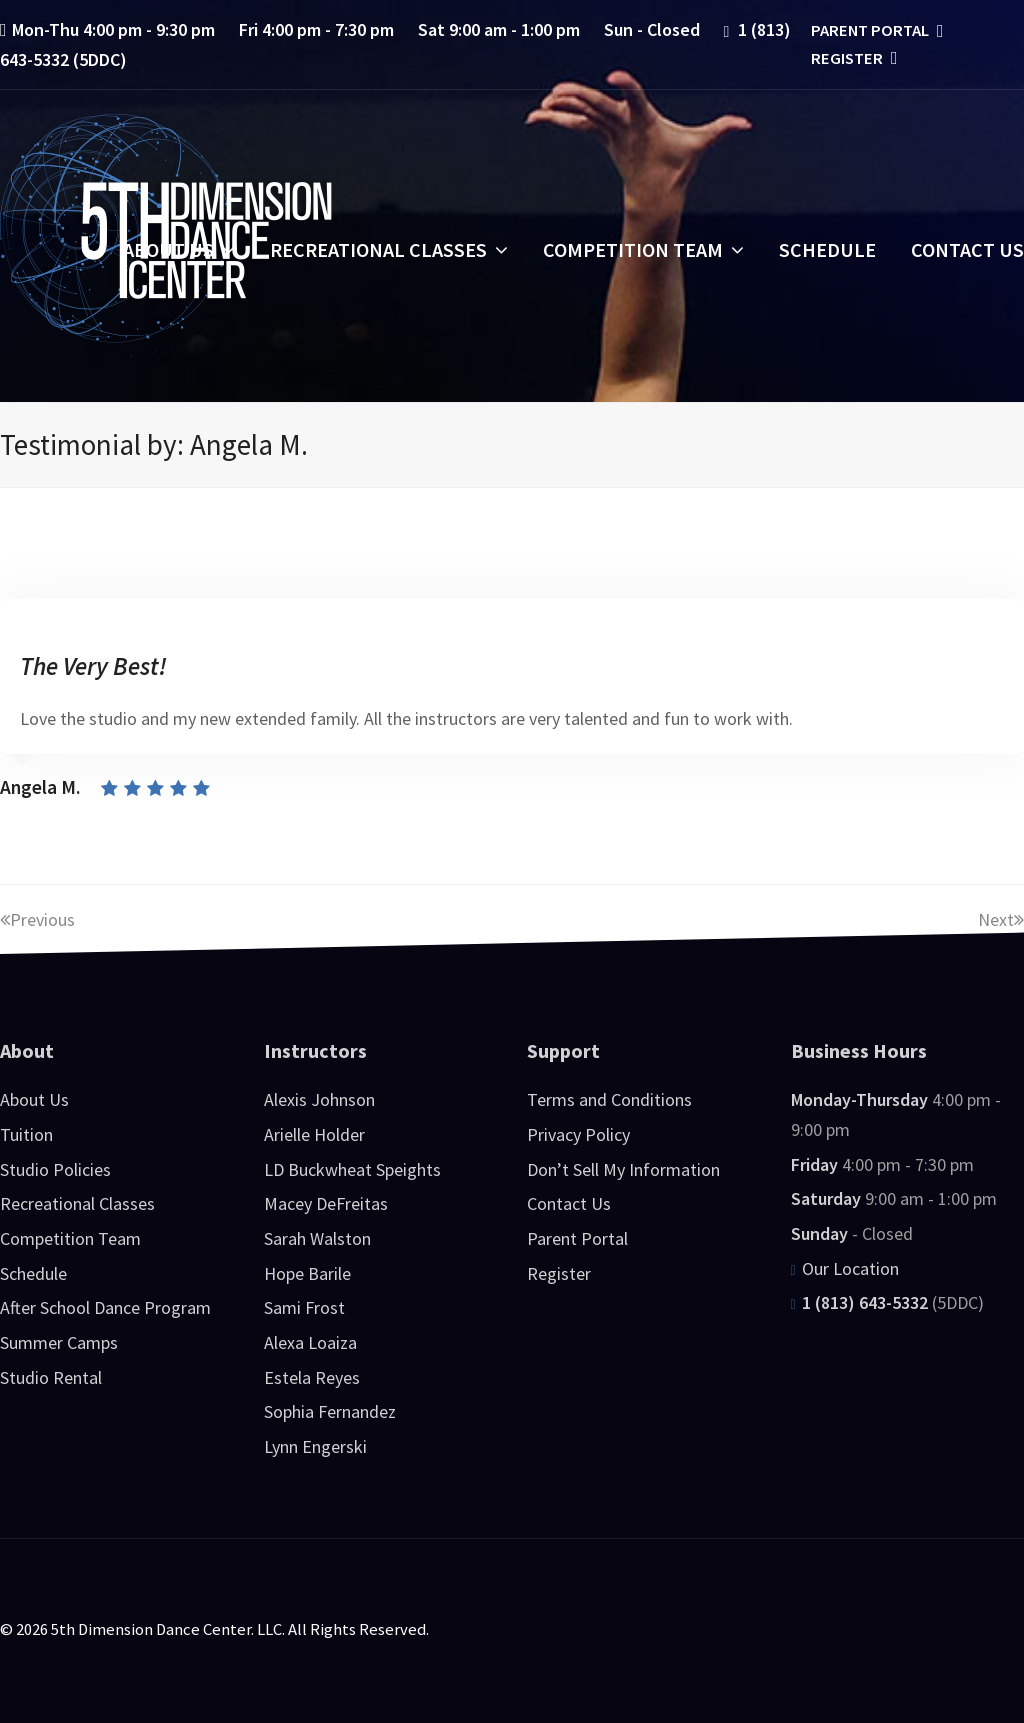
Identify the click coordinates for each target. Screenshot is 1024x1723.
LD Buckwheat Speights (352, 1169)
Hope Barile (307, 1273)
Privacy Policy (578, 1134)
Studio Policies (55, 1169)
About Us (34, 1099)
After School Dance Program (105, 1307)
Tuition (26, 1134)
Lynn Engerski (315, 1446)
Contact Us (569, 1203)
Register (852, 58)
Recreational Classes (77, 1203)
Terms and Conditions (609, 1099)
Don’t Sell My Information (623, 1169)
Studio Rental (51, 1377)
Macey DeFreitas (326, 1203)
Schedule (33, 1273)
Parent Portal (875, 30)
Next (1001, 919)
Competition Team (70, 1238)
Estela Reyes (312, 1377)
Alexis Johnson (319, 1099)
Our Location (845, 1268)
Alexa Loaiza (310, 1342)
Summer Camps (59, 1342)
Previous (37, 919)
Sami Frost (304, 1307)
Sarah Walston (317, 1238)
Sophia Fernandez (330, 1411)
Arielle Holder (314, 1134)
